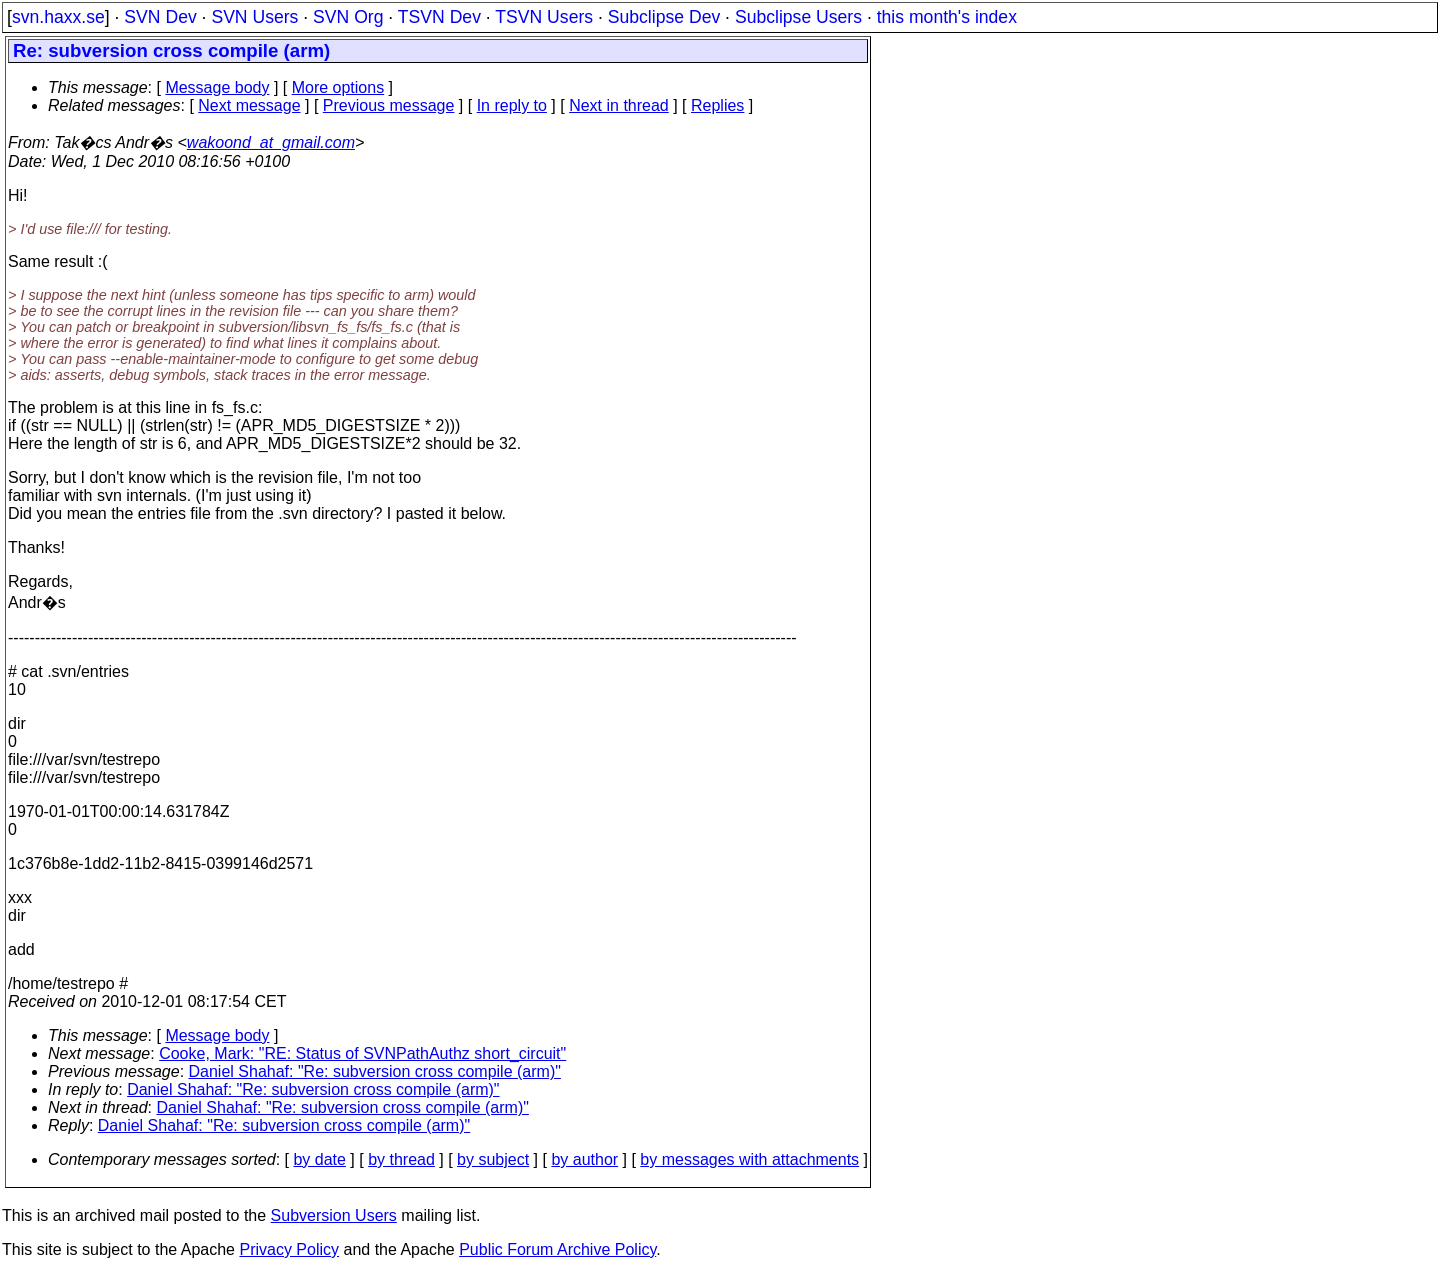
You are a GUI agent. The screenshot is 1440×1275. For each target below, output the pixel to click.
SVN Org (348, 17)
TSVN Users (544, 17)
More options (338, 87)
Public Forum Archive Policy (557, 1249)
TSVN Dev (439, 17)
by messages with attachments (749, 1159)
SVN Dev (160, 17)
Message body (217, 87)
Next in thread (619, 105)
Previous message (389, 105)
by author (584, 1159)
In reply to (512, 105)
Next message (249, 105)
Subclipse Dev (664, 17)
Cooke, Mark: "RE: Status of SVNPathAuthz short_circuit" (362, 1053)
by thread (401, 1159)
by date (319, 1159)
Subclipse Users (798, 17)
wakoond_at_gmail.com (271, 142)
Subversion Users (334, 1215)
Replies (717, 105)
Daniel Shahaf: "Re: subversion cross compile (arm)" (375, 1071)
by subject (493, 1159)
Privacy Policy (289, 1249)
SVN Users (254, 17)
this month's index (947, 17)
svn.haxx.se (58, 17)
